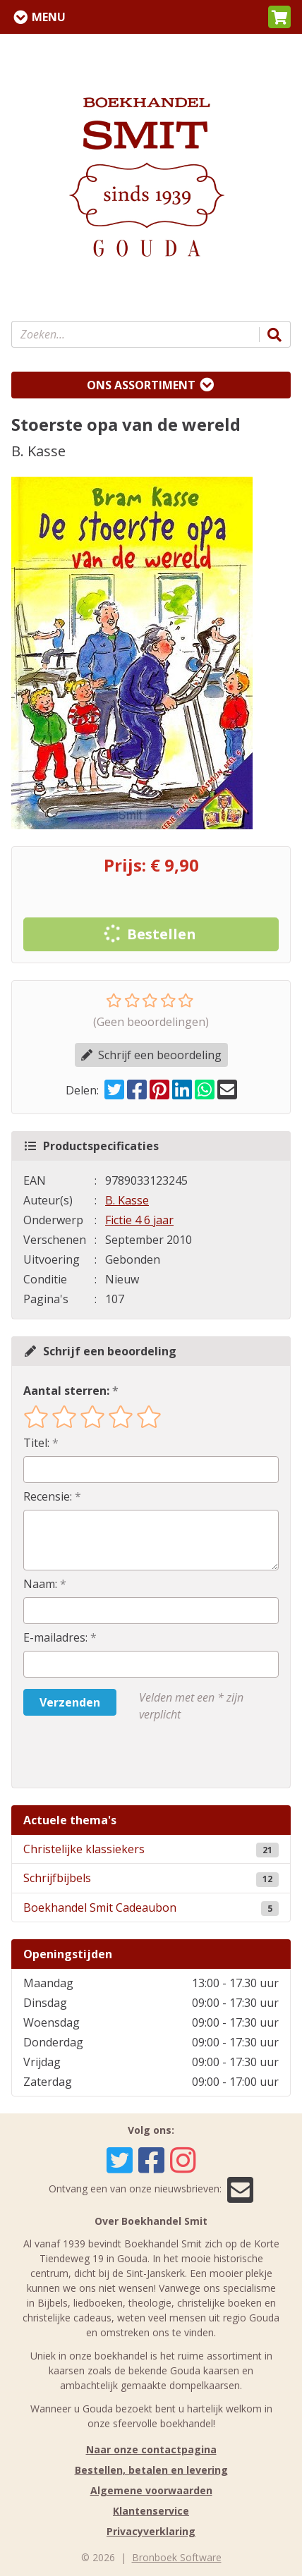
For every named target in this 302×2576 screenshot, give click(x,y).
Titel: (36, 1443)
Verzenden (70, 1702)
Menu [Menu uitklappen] (49, 17)
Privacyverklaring (151, 2531)
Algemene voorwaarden (151, 2490)
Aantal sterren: (66, 1390)
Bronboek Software (177, 2557)
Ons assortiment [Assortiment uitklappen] (141, 385)
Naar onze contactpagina (151, 2449)
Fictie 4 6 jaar (139, 1220)
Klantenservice (151, 2510)
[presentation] (113, 1755)
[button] (279, 17)
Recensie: (47, 1496)
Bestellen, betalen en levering (151, 2470)
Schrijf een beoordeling (151, 1055)
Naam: (40, 1584)
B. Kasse (127, 1200)
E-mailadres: (55, 1637)
